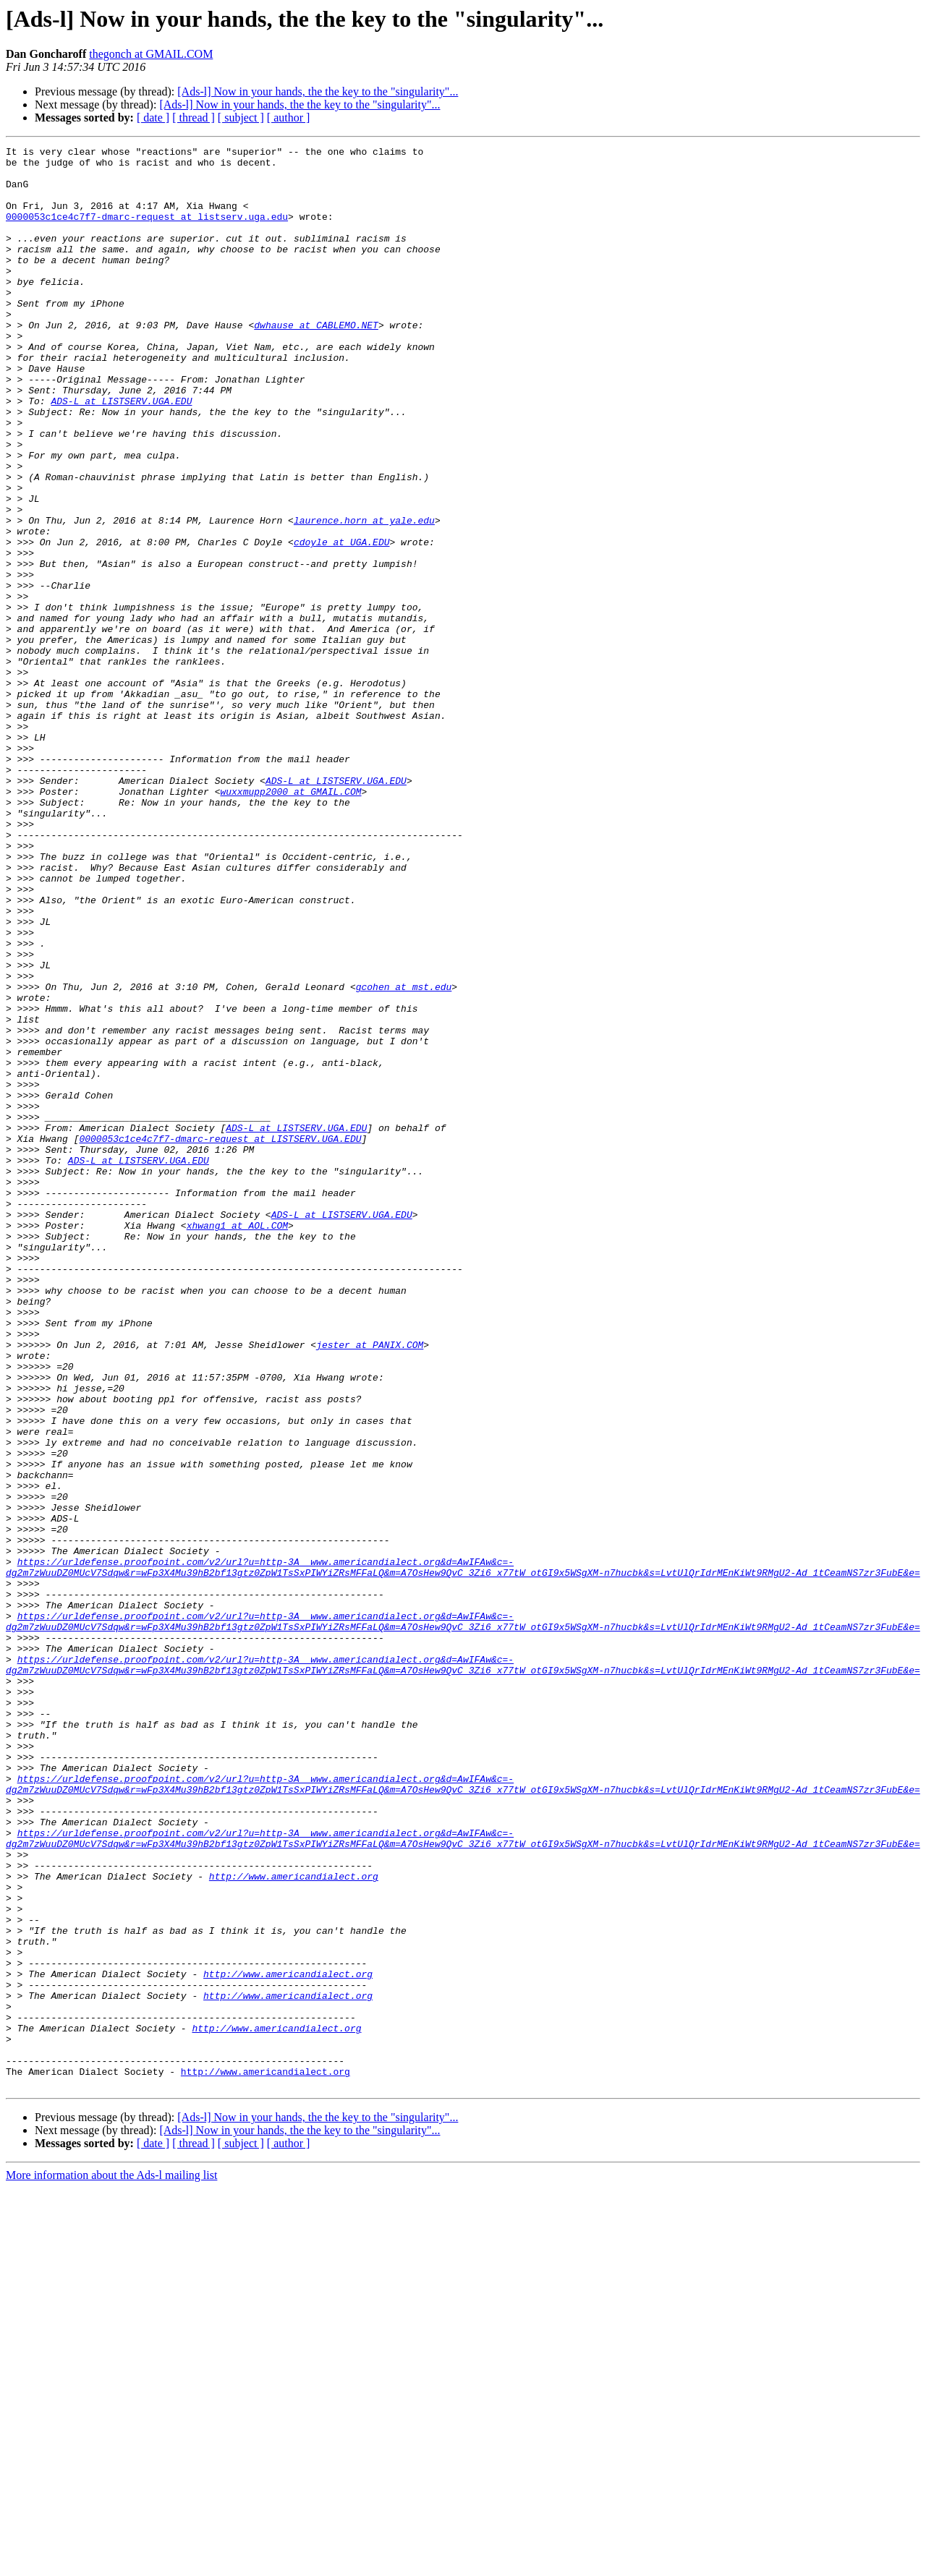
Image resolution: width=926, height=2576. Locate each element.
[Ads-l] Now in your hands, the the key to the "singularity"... (317, 91)
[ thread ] (193, 117)
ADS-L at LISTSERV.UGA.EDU (121, 452)
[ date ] (153, 117)
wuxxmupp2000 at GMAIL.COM (290, 921)
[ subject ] (241, 117)
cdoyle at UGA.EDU (342, 621)
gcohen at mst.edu (404, 1155)
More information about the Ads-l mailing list (111, 2563)
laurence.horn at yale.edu (364, 595)
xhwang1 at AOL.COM (237, 1442)
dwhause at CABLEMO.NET (316, 361)
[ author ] (288, 117)
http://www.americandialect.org (293, 2223)
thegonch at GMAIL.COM (151, 54)
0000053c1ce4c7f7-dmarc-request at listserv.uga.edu (147, 231)
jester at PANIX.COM (369, 1585)
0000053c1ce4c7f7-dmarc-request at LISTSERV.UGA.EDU (220, 1337)
